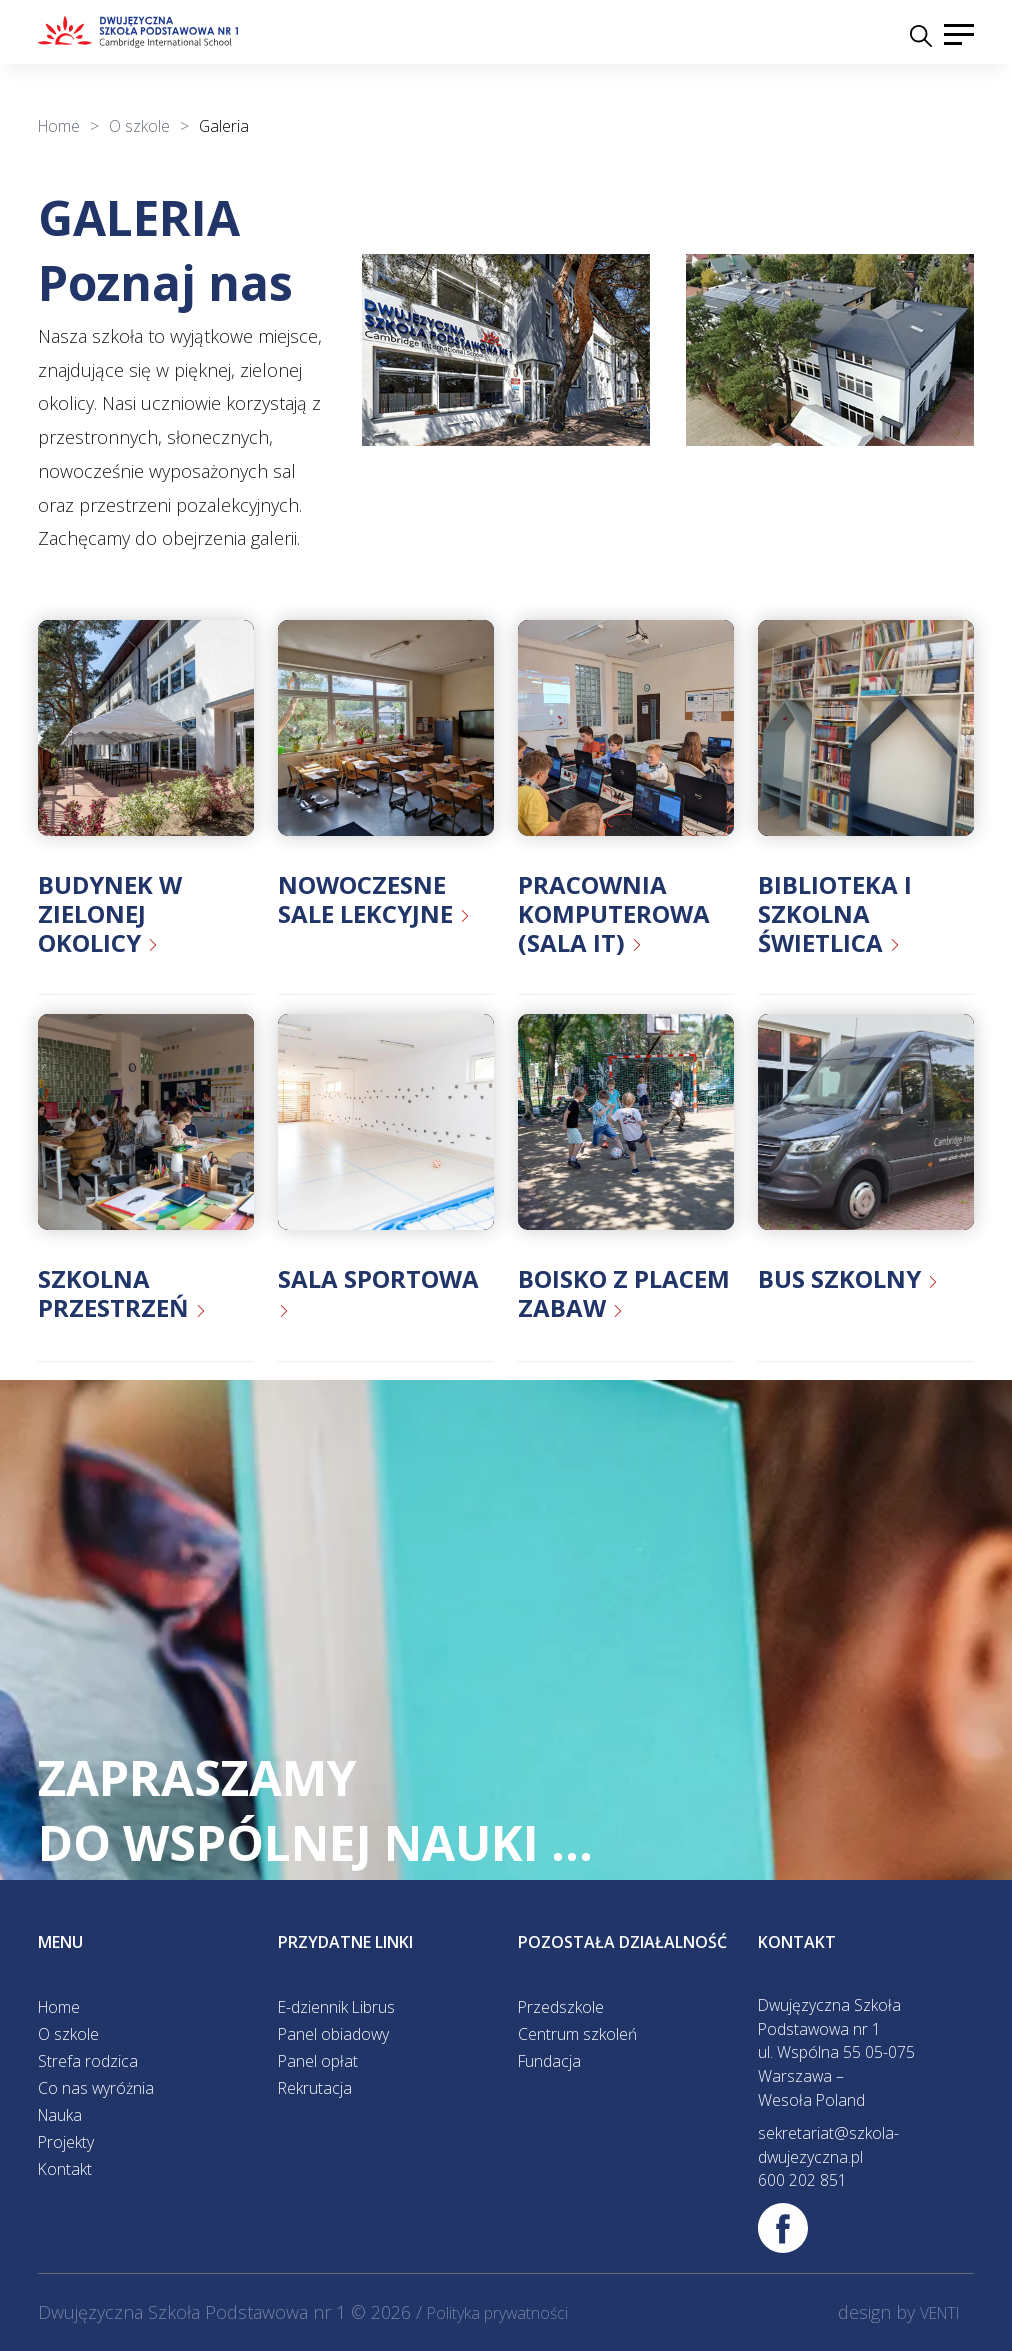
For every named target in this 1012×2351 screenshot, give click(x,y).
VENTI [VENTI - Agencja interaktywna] (940, 2313)
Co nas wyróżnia (96, 2088)
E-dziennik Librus (336, 2007)
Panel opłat (318, 2061)
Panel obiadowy (333, 2034)
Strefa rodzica (88, 2061)
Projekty (66, 2142)
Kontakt (65, 2169)
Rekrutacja (315, 2088)
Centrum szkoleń (577, 2034)
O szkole (68, 2034)
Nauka (60, 2115)
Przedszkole (561, 2007)
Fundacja (549, 2061)
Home (59, 2007)
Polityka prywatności (497, 2313)
